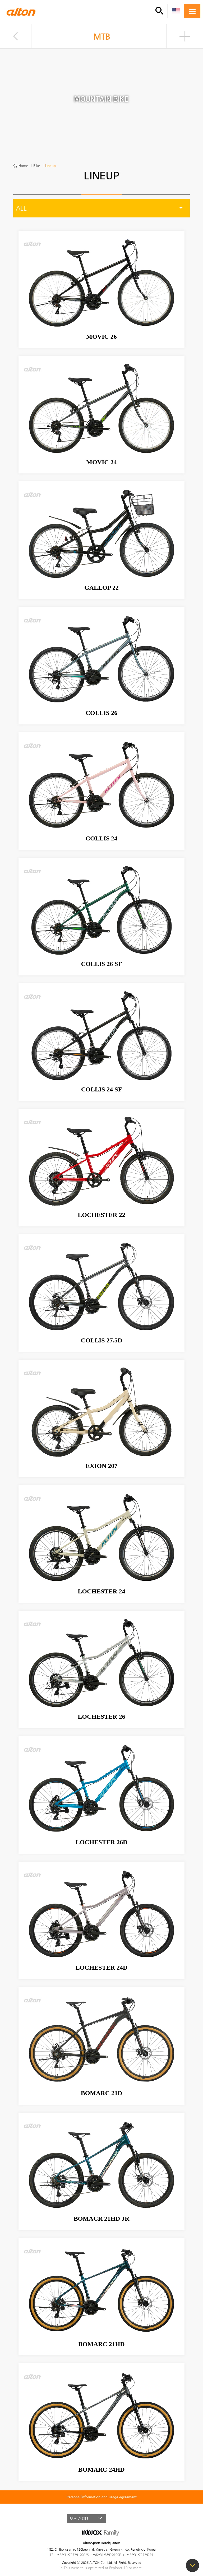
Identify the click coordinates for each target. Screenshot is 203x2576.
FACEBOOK (121, 2518)
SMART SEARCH (159, 10)
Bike (36, 166)
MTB (101, 36)
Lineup (50, 166)
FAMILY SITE (79, 2518)
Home (23, 166)
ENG (176, 11)
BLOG (131, 2518)
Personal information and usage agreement (102, 2497)
